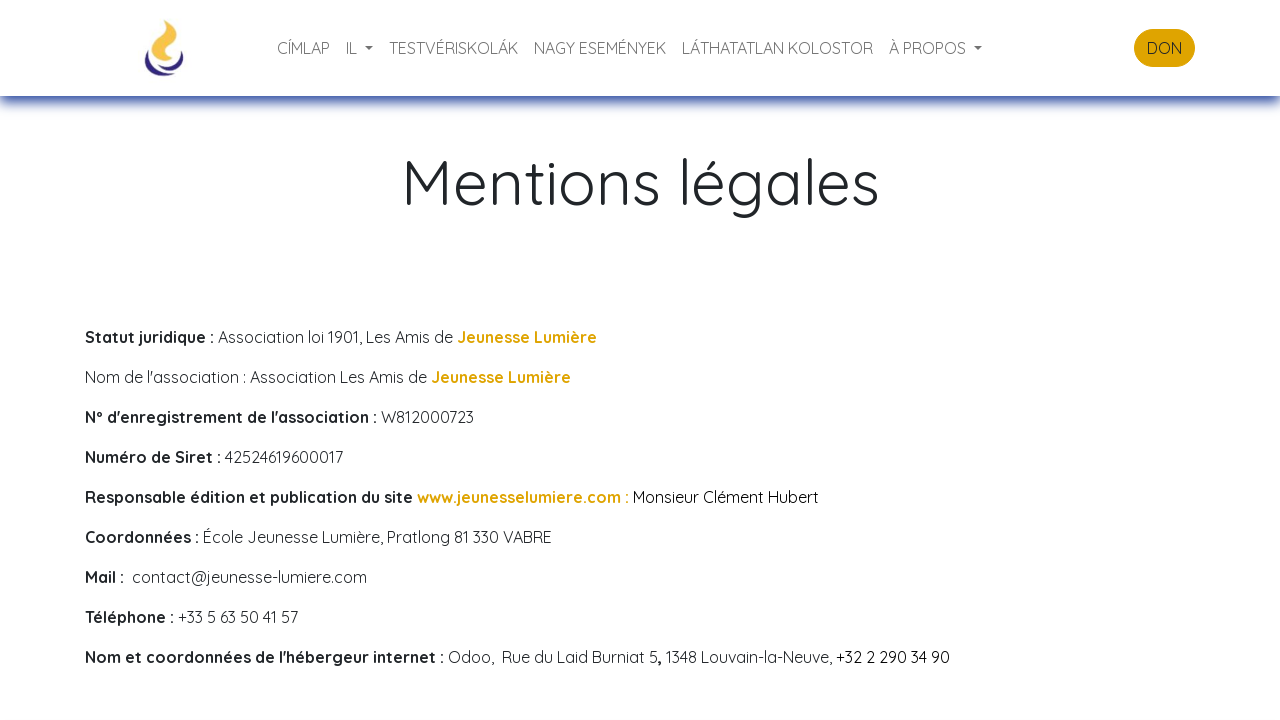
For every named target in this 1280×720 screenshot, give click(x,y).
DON (1164, 48)
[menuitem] (303, 48)
